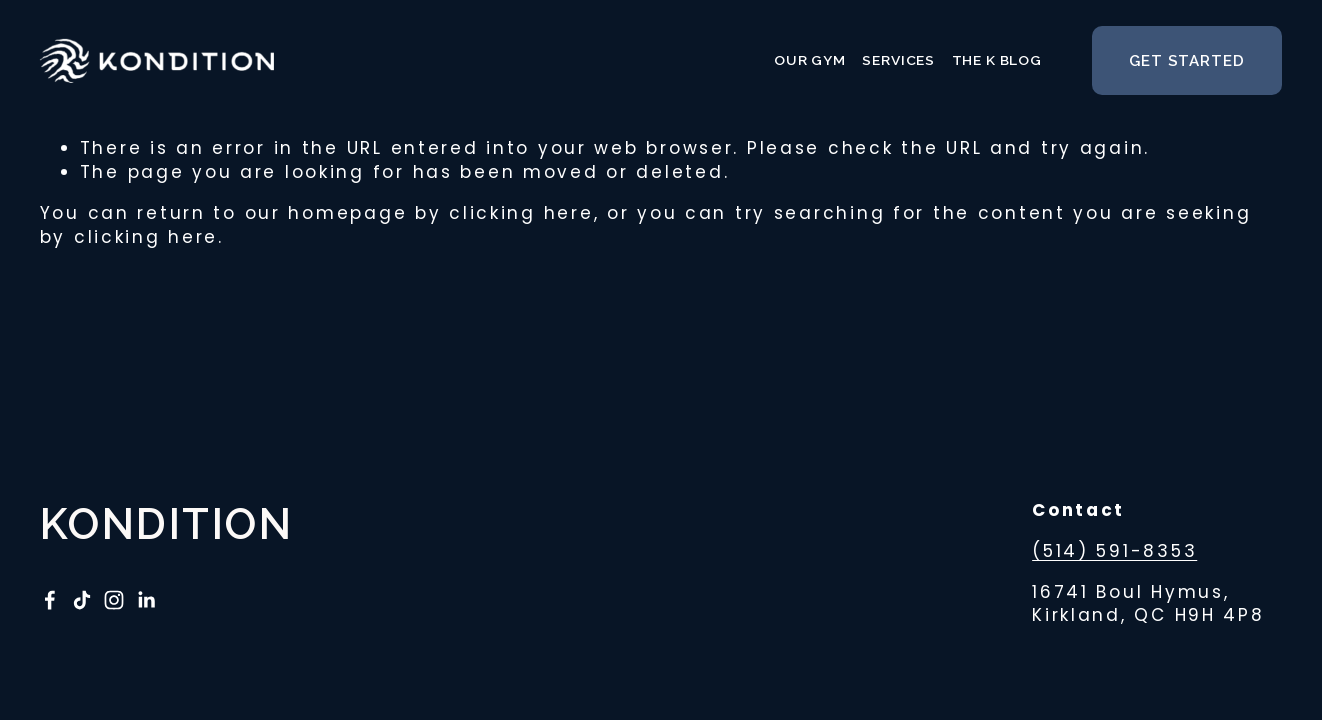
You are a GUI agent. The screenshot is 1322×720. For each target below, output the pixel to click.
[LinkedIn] (146, 600)
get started (1187, 61)
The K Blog (997, 60)
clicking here (521, 213)
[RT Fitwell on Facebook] (50, 600)
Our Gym (810, 60)
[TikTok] (82, 600)
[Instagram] (114, 600)
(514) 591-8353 (1114, 551)
